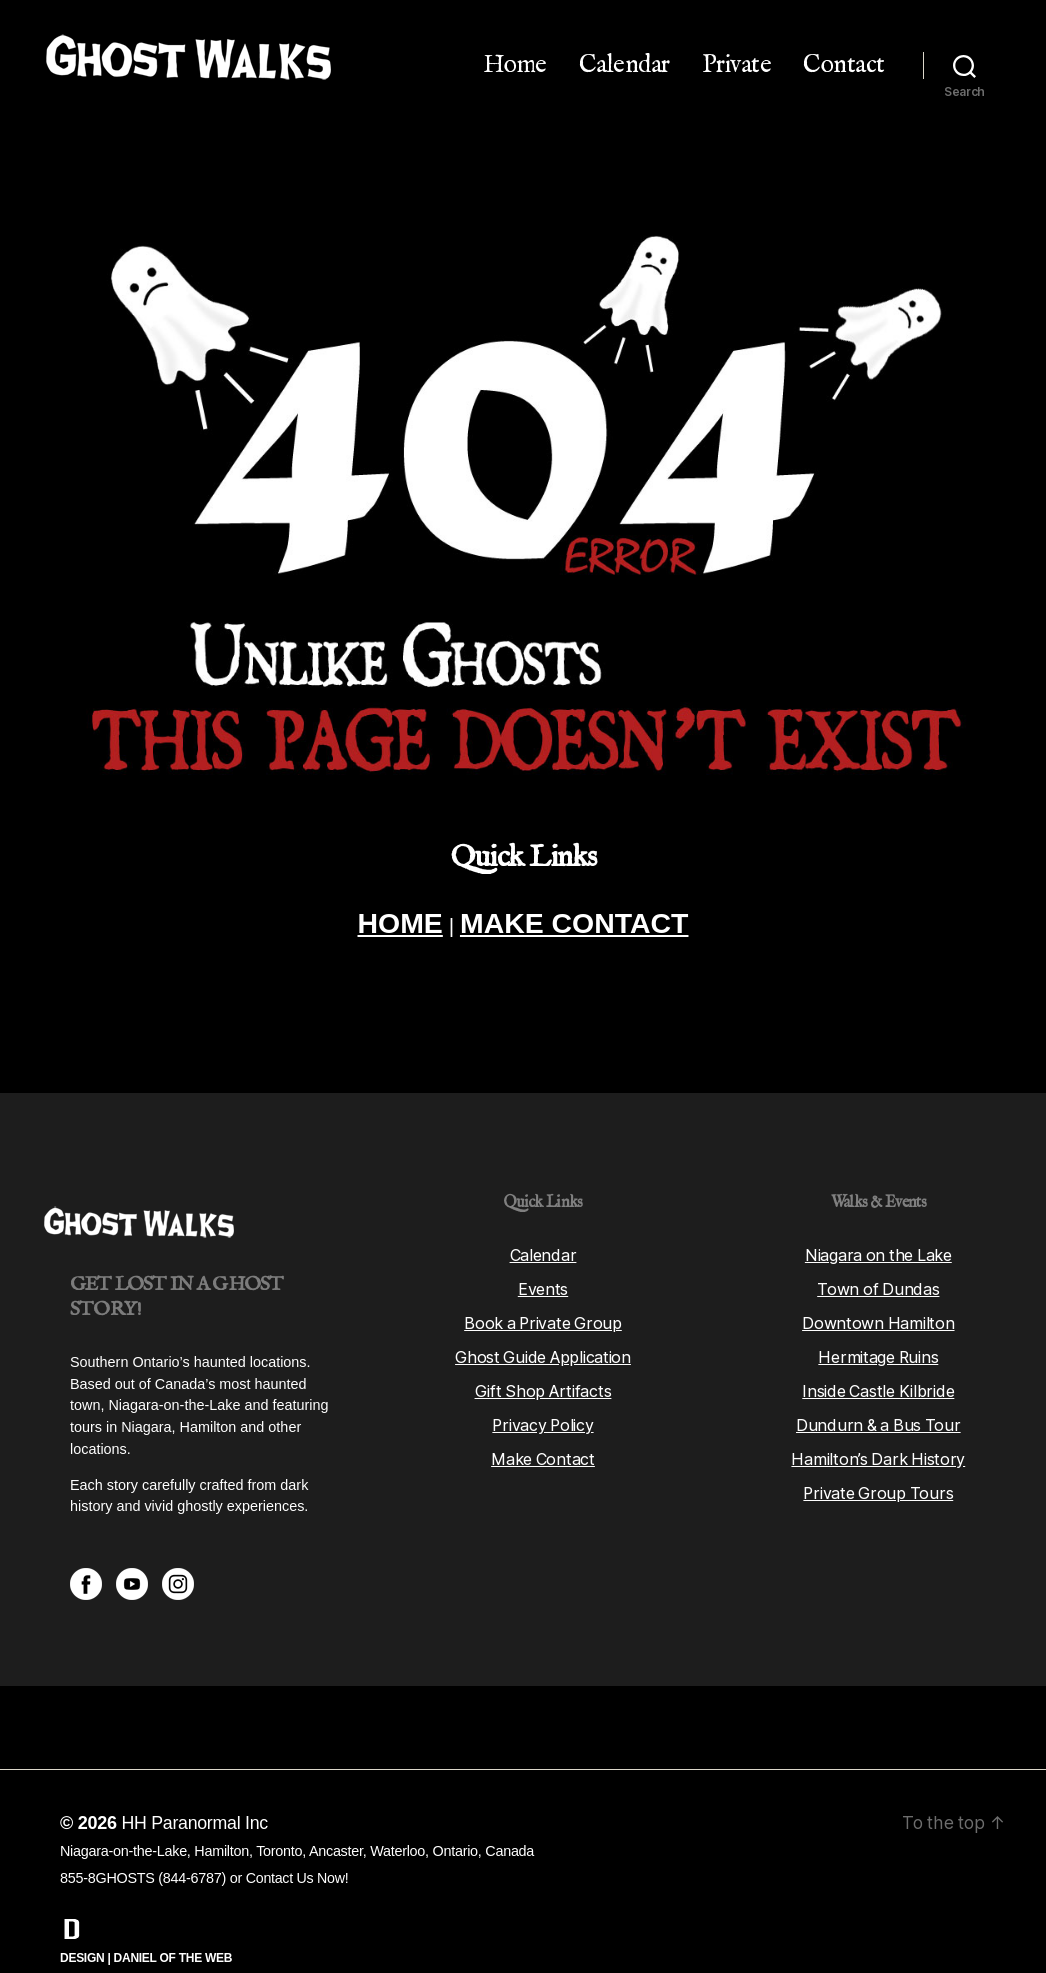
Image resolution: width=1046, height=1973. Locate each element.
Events (542, 1249)
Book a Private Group (543, 1283)
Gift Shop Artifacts (543, 1351)
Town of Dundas (878, 1249)
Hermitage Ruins (878, 1317)
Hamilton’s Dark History (878, 1419)
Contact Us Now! (298, 1838)
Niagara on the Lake (878, 1215)
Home (515, 65)
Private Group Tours (878, 1453)
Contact (844, 65)
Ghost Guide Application (543, 1317)
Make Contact (543, 1419)
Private (737, 65)
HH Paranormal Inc (195, 1783)
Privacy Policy (542, 1385)
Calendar (624, 65)
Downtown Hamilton (878, 1283)
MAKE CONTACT (576, 924)
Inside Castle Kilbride (878, 1351)
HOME (394, 924)
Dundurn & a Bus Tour (878, 1385)
